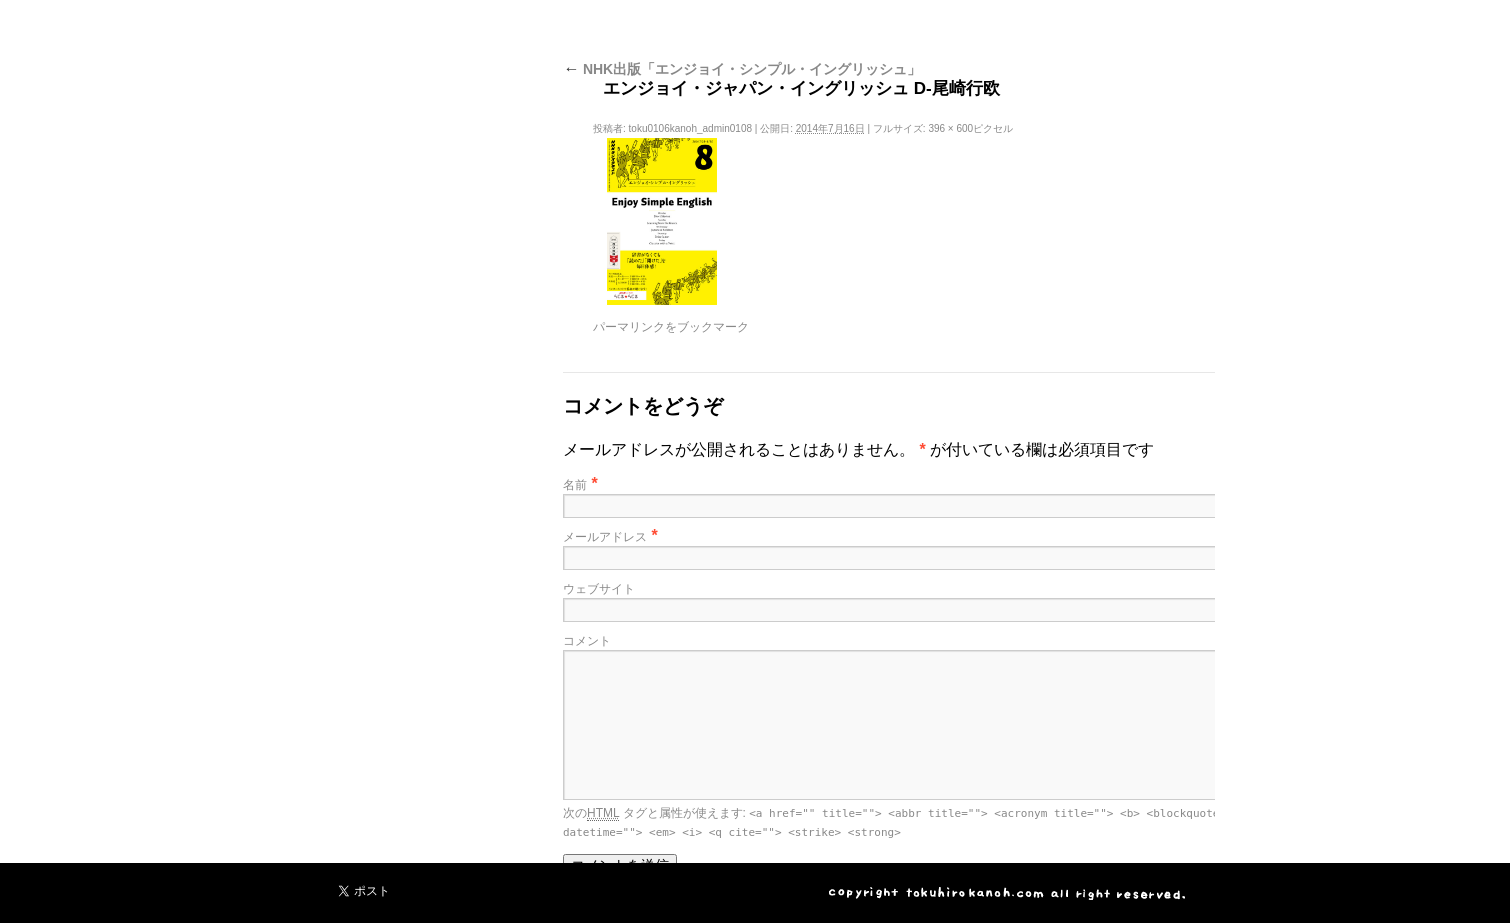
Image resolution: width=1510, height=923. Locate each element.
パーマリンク (629, 327)
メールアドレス (605, 537)
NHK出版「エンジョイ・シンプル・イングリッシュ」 (742, 69)
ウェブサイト (599, 589)
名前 (575, 485)
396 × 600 (950, 128)
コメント (587, 641)
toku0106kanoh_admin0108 (690, 128)
